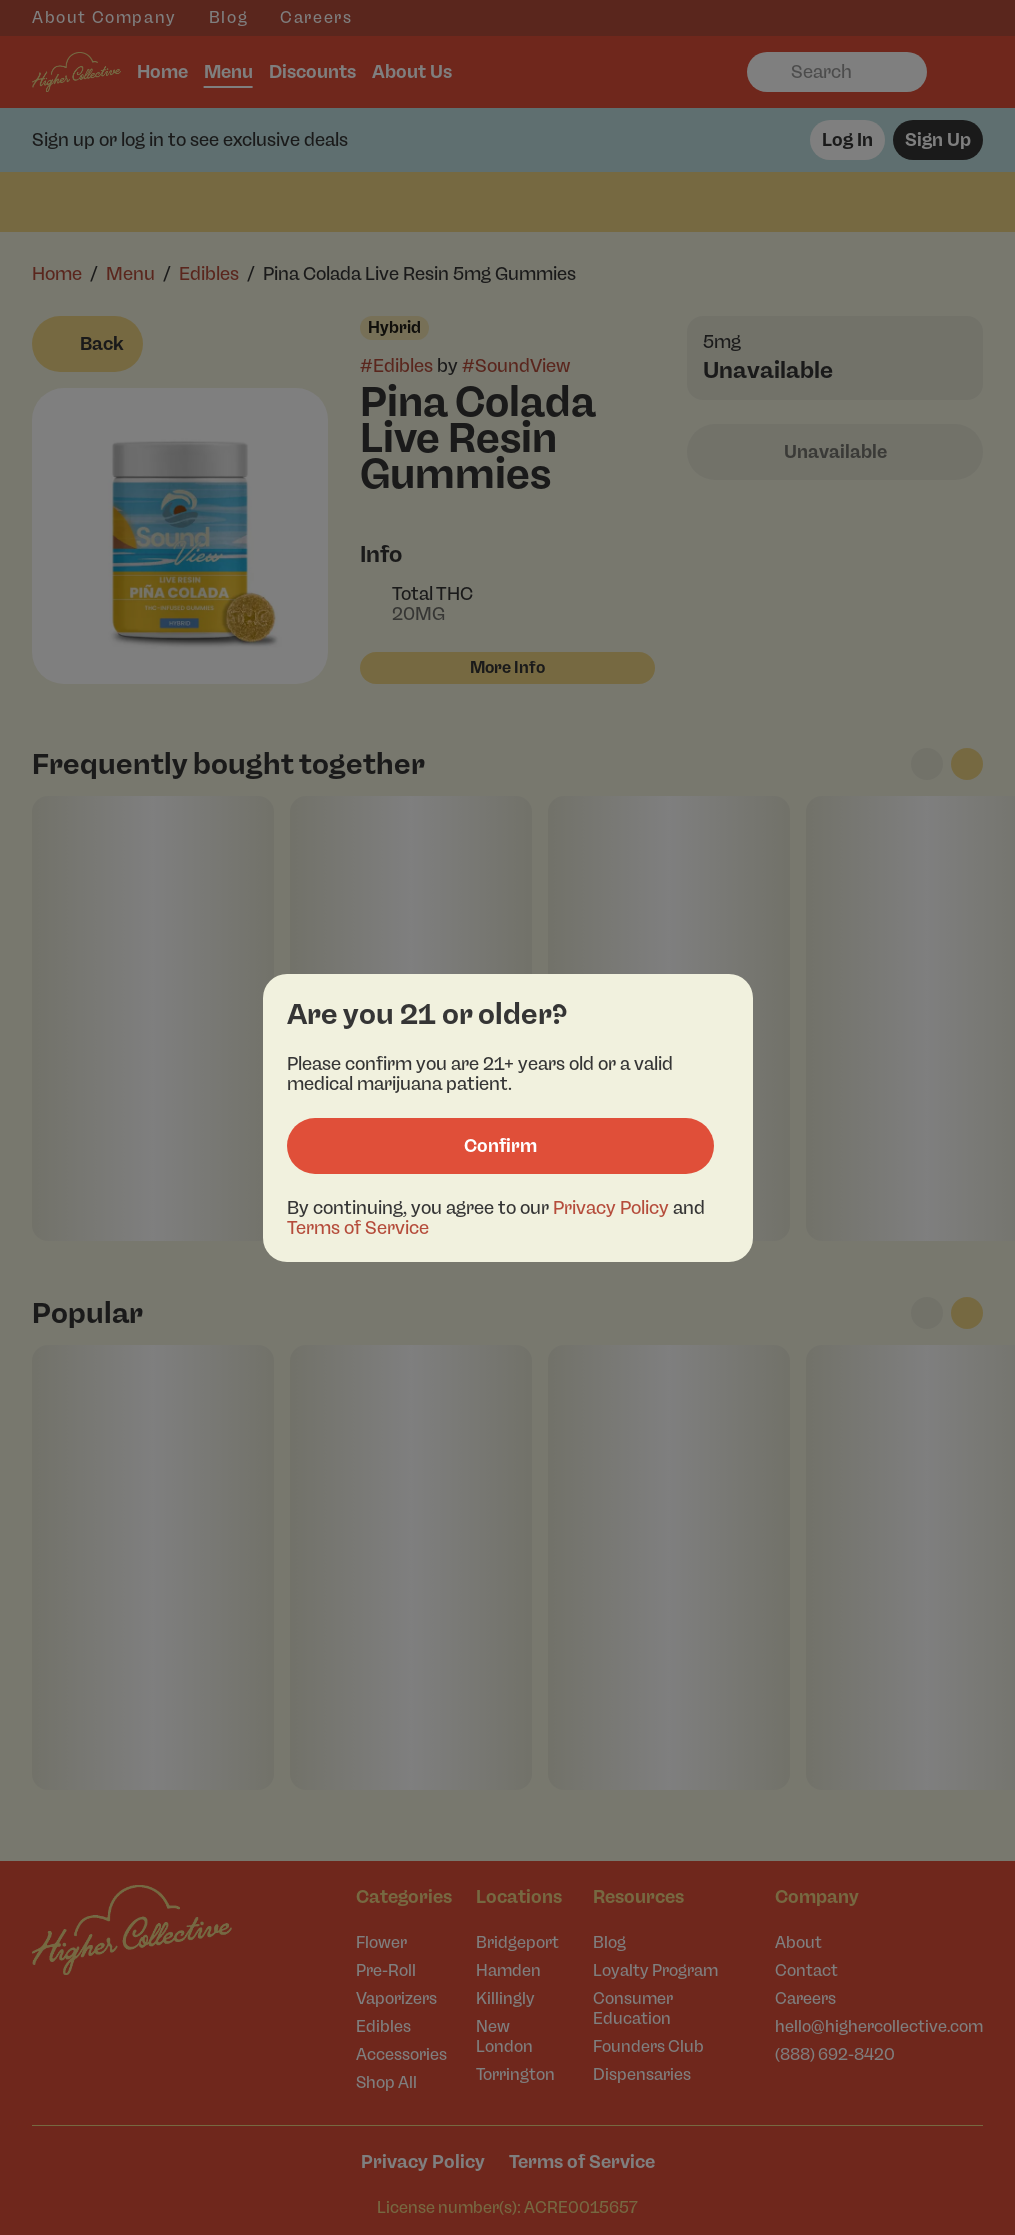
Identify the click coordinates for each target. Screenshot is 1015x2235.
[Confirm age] (500, 1146)
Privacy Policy (611, 1208)
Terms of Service (358, 1228)
